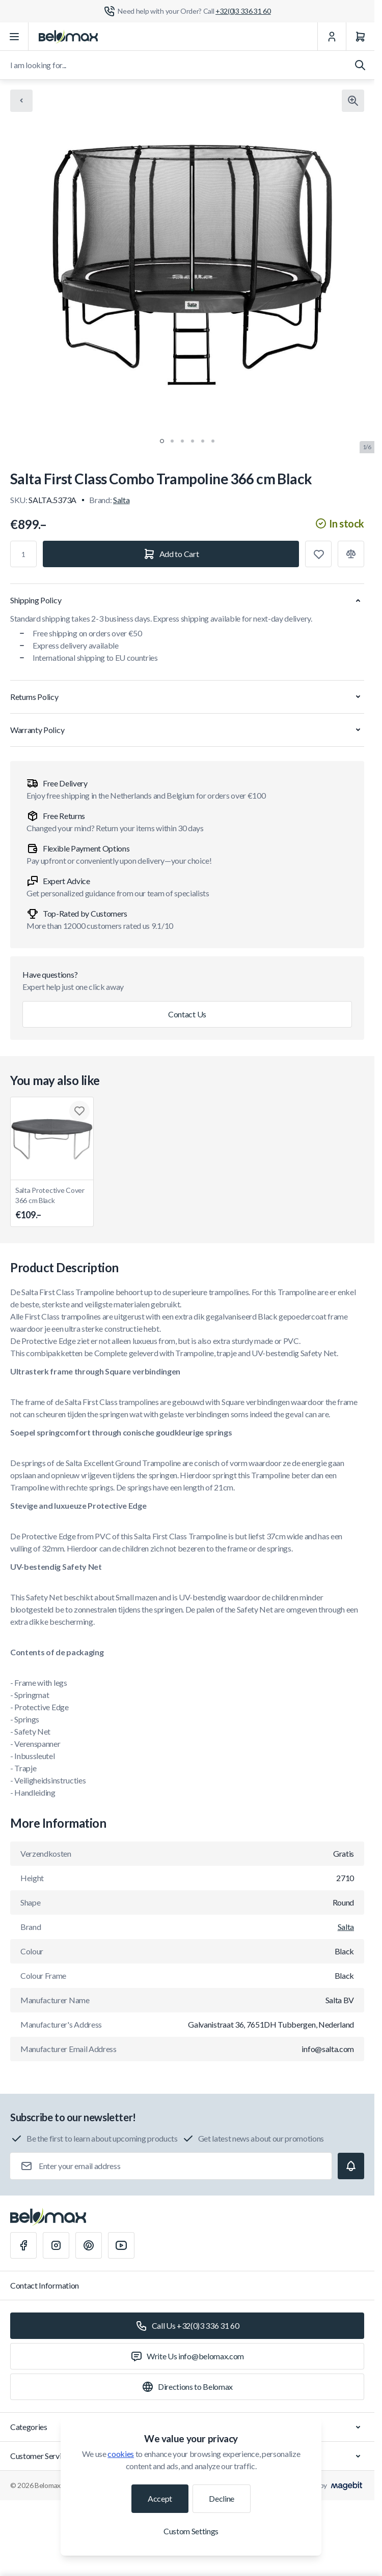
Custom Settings (191, 2531)
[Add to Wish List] (318, 554)
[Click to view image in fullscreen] (353, 101)
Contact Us (187, 1014)
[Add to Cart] (171, 554)
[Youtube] (121, 2245)
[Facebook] (23, 2245)
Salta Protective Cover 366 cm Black (52, 1204)
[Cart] (360, 36)
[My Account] (331, 36)
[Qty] (23, 554)
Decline (221, 2498)
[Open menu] (14, 36)
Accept (160, 2498)
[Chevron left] (21, 101)
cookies (120, 2453)
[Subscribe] (351, 2166)
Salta (121, 500)
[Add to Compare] (351, 554)
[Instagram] (56, 2245)
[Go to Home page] (68, 37)
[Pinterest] (88, 2245)
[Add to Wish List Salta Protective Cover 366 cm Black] (79, 1111)
